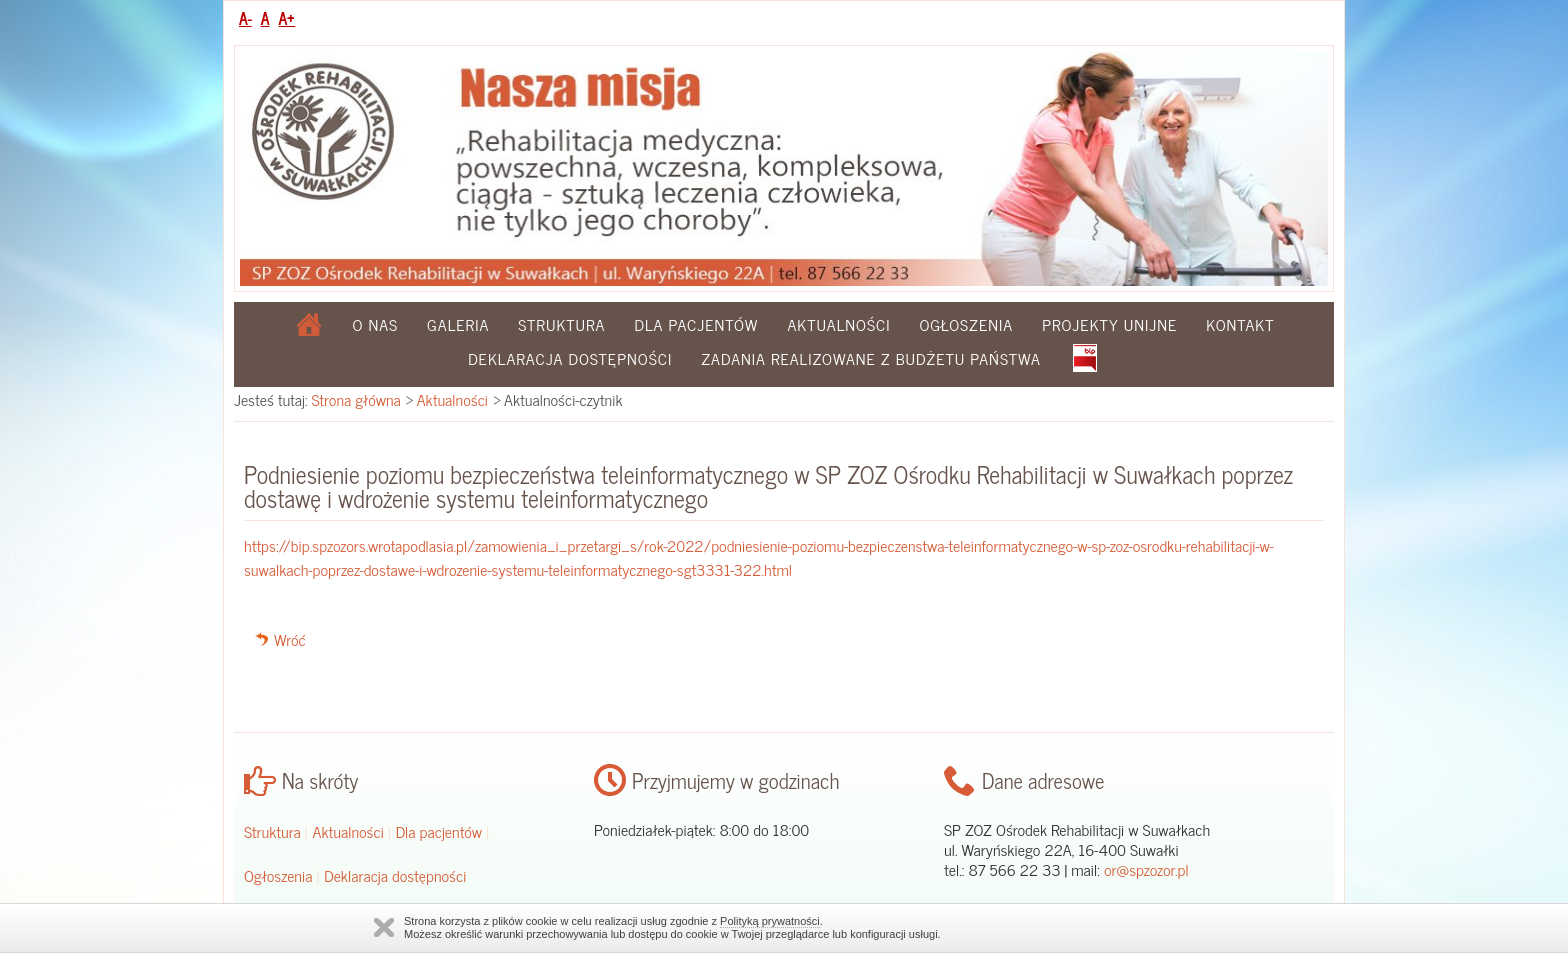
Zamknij (384, 927)
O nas (376, 324)
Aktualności (838, 324)
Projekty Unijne (1109, 324)
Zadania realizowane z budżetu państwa (871, 358)
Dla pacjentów (696, 324)
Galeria (458, 324)
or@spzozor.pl (1146, 869)
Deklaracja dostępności (570, 358)
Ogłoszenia (966, 324)
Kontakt (1240, 324)
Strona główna (356, 399)
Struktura (561, 324)
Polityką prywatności (770, 921)
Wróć (290, 639)
